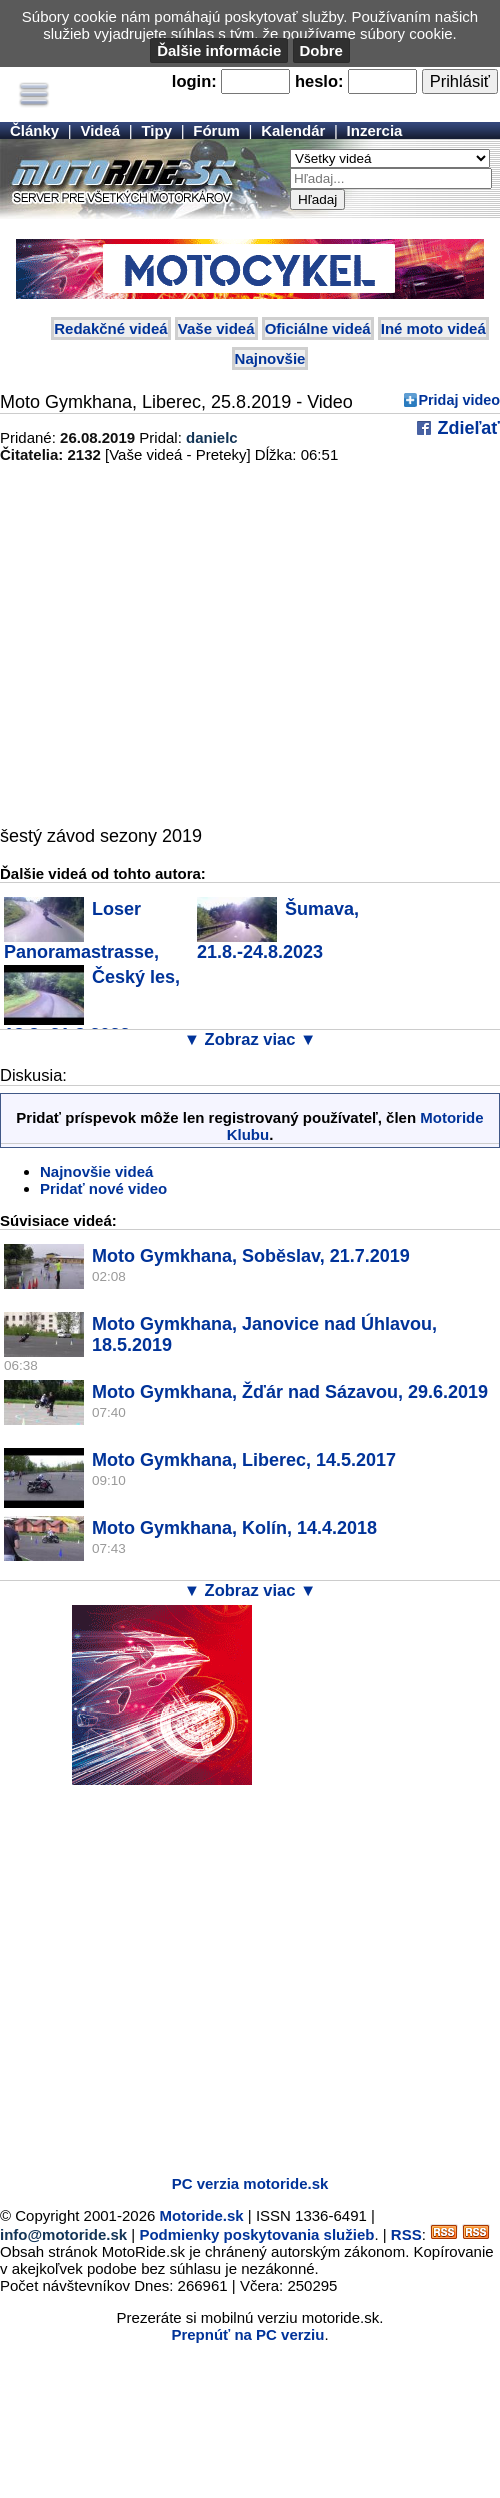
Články (34, 130)
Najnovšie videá (96, 1171)
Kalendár (293, 130)
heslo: (319, 81)
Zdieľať (466, 428)
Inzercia (375, 130)
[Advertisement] (187, 1972)
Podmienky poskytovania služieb (256, 2234)
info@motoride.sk (63, 2234)
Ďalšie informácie (219, 50)
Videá (100, 130)
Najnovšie (270, 358)
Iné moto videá (433, 328)
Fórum (216, 130)
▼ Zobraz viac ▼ (250, 1039)
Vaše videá (216, 328)
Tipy (156, 130)
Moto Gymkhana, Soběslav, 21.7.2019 (251, 1256)
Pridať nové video (103, 1188)
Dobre (321, 50)
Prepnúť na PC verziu (247, 2334)
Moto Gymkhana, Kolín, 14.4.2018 (234, 1528)
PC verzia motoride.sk (250, 2183)
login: (194, 81)
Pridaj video (459, 400)
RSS (406, 2234)
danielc (212, 437)
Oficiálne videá (318, 328)
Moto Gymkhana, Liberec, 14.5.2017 (244, 1460)
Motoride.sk (202, 2215)
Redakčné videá (110, 328)
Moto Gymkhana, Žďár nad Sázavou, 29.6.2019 (290, 1392)
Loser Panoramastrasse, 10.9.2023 (81, 941)
